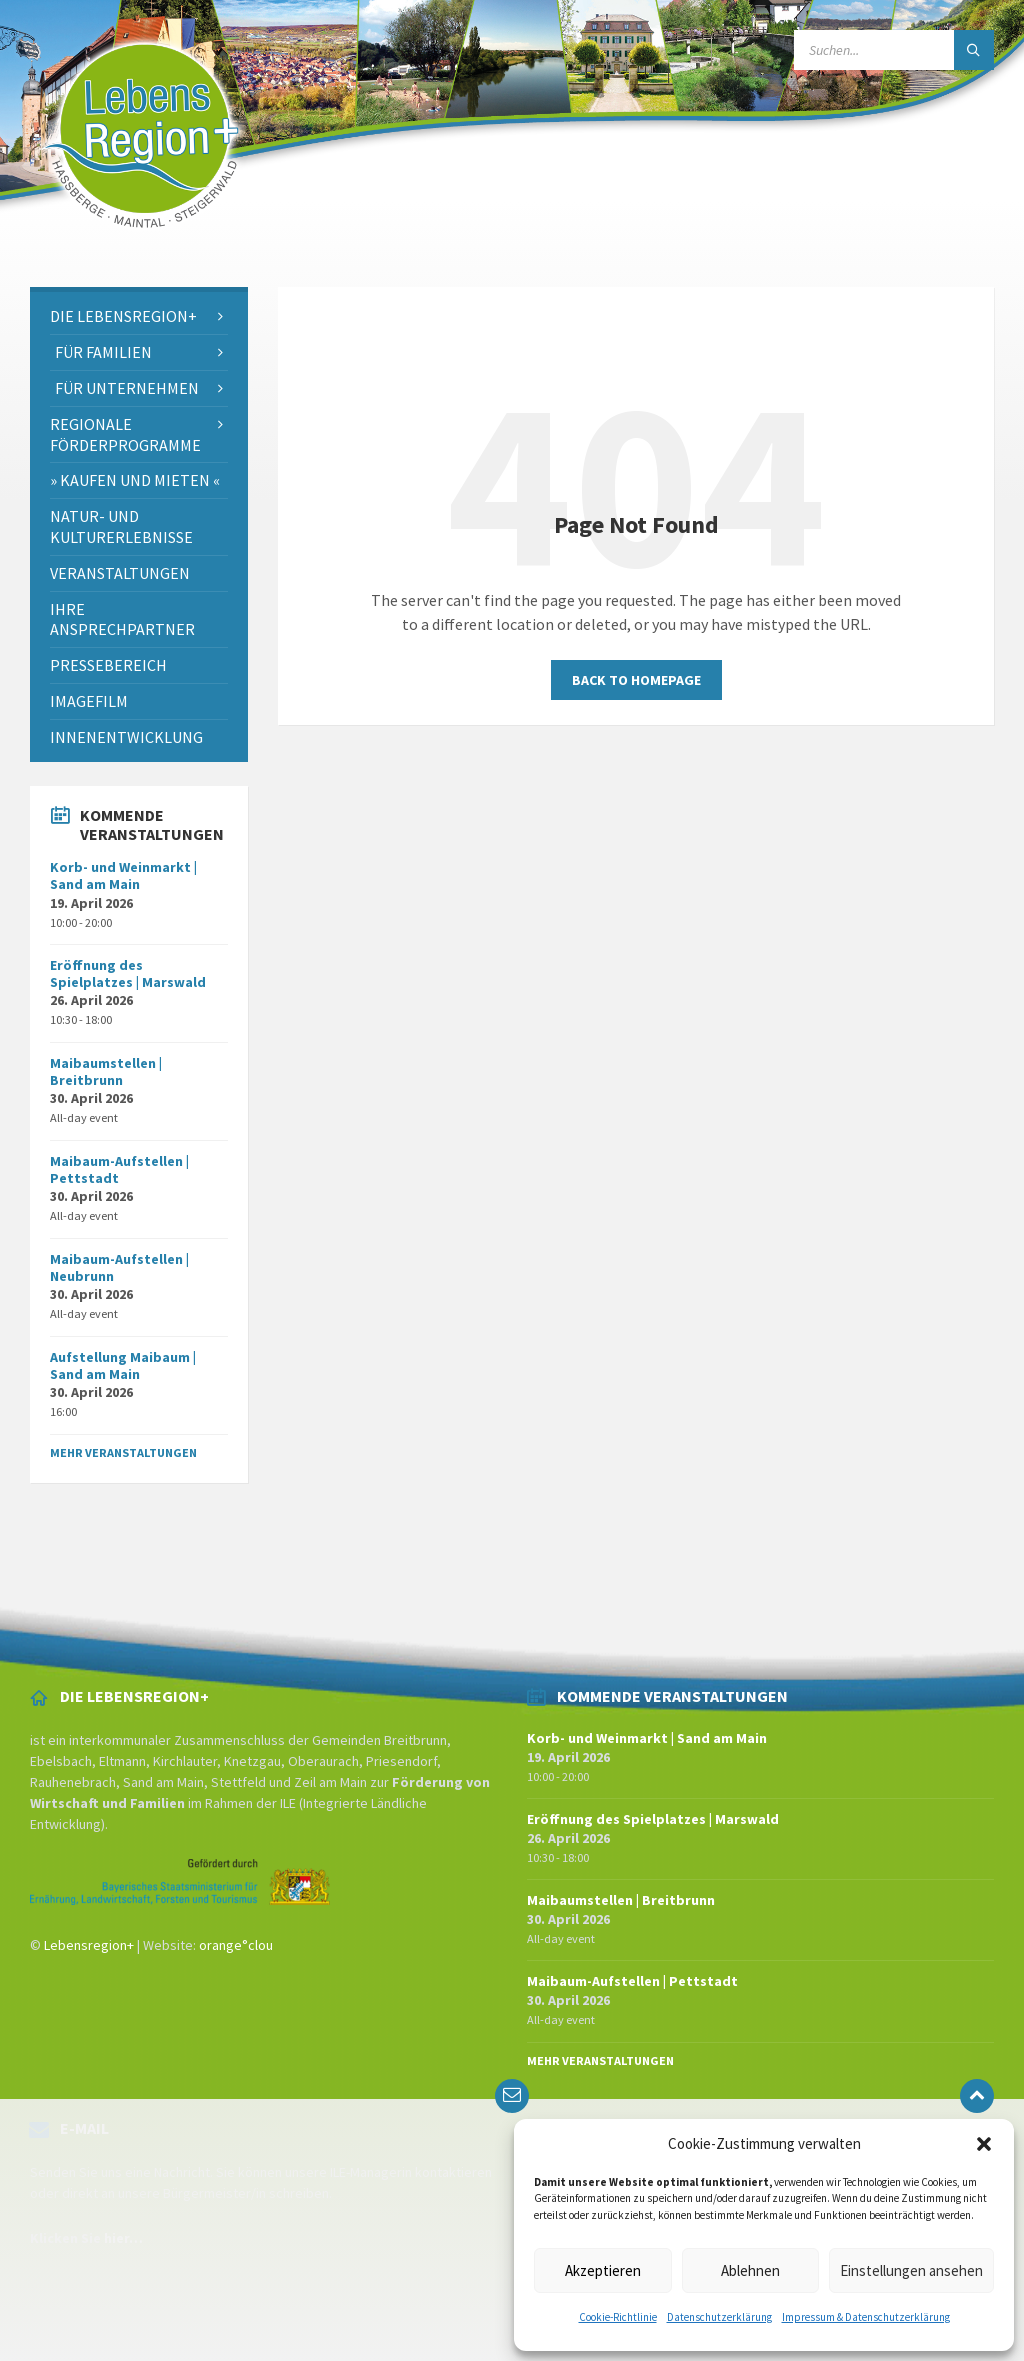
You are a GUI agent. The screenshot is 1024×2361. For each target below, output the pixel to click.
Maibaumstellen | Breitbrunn (106, 1071)
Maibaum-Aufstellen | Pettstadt (119, 1169)
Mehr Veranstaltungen (123, 1452)
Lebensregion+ (89, 1945)
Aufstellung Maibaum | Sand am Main (123, 1365)
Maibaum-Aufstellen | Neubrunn (119, 1267)
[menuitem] (139, 316)
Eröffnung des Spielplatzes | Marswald (128, 973)
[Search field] (894, 50)
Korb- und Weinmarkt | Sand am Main (123, 875)
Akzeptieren (603, 2270)
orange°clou (236, 1945)
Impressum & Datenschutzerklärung (866, 2317)
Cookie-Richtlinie (618, 2317)
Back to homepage (636, 680)
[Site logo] (142, 248)
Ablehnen (750, 2270)
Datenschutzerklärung (719, 2317)
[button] (984, 2144)
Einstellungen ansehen (911, 2270)
